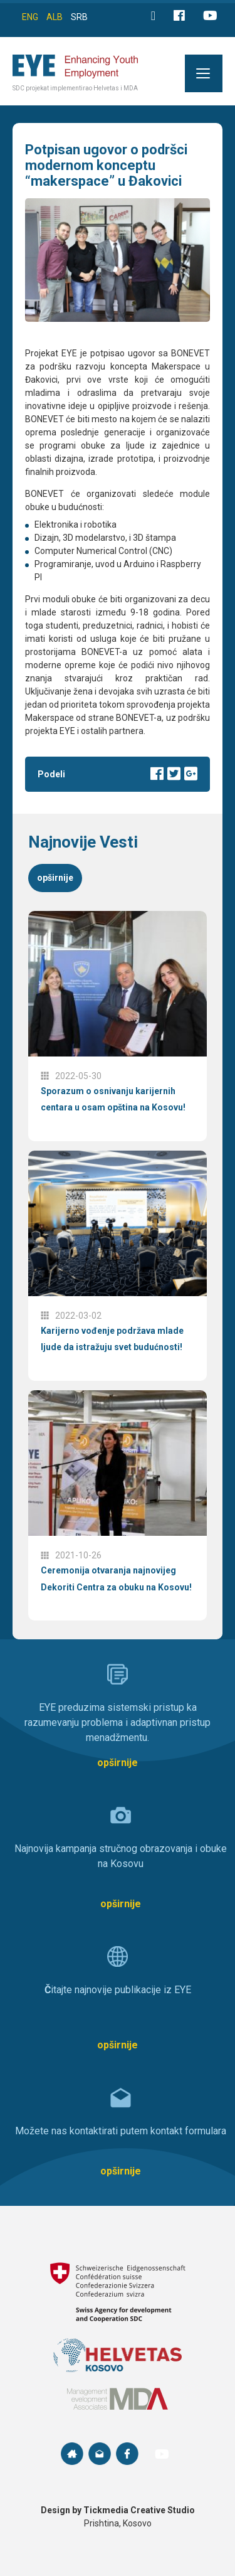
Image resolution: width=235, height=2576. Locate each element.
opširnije (55, 878)
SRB (79, 17)
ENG (30, 17)
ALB (54, 17)
